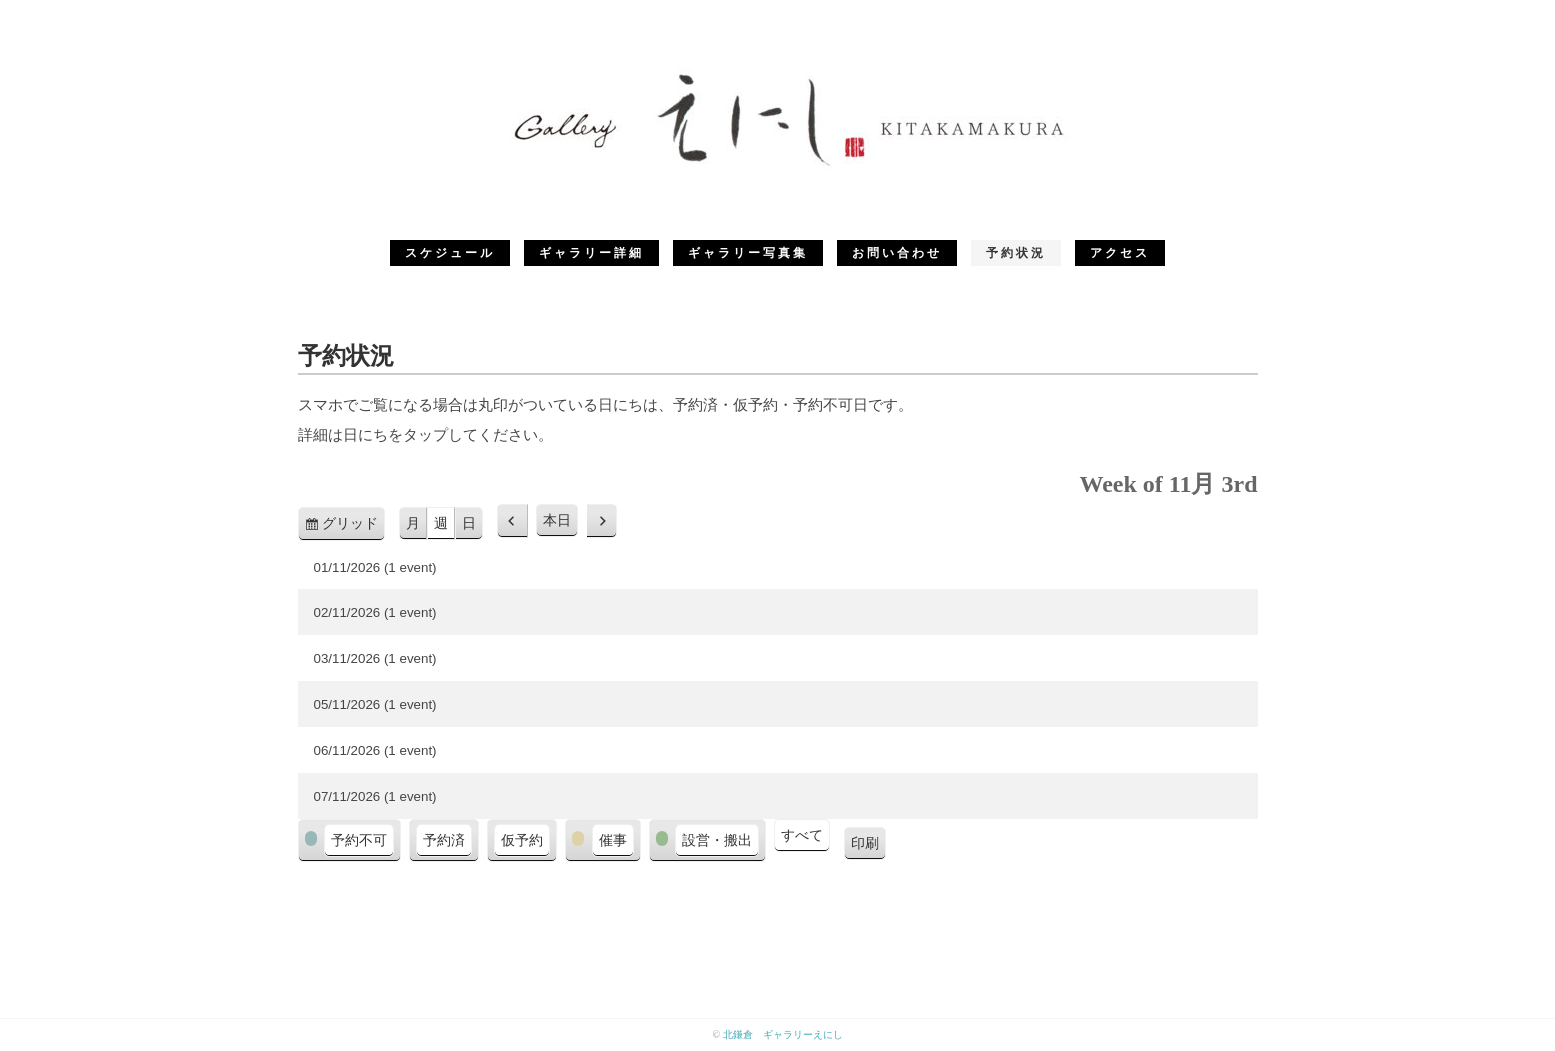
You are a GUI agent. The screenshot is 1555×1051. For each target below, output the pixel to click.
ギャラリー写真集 (748, 253)
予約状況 (1016, 253)
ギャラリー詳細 (591, 253)
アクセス (1120, 253)
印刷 (868, 846)
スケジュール (450, 253)
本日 (557, 520)
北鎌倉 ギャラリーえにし (783, 1034)
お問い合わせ (897, 253)
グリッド (353, 526)
